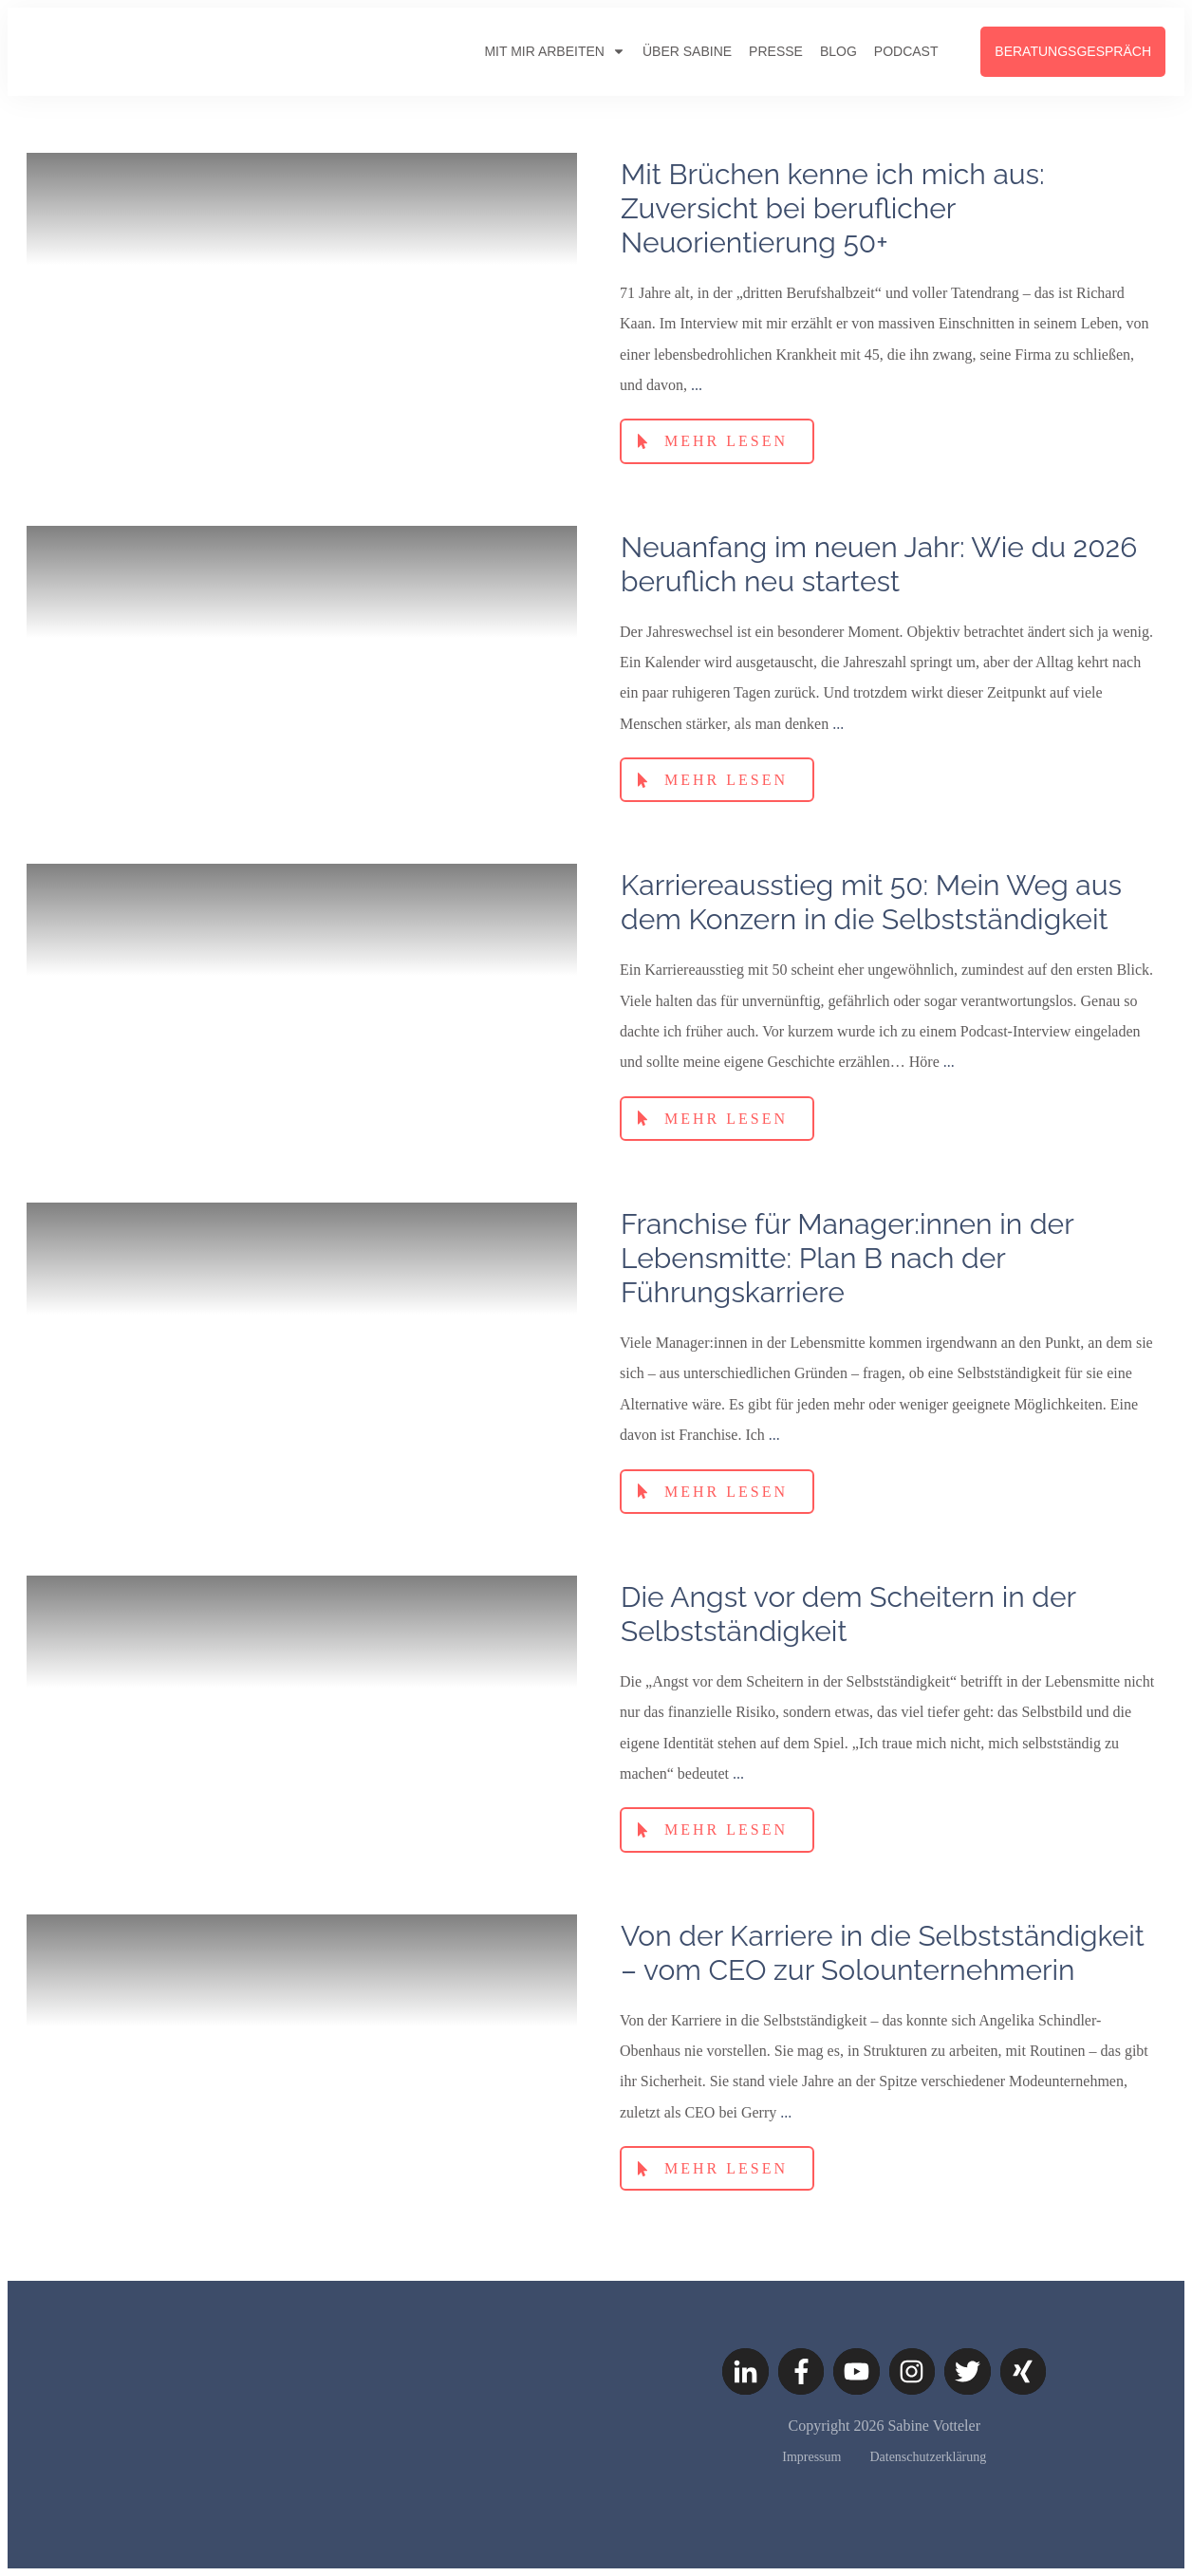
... (696, 385)
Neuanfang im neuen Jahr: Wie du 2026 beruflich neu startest (879, 564)
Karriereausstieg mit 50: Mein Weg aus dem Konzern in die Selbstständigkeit (871, 902)
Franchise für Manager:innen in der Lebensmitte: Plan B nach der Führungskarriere (847, 1258)
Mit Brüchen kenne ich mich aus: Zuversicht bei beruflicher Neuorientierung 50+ (833, 208)
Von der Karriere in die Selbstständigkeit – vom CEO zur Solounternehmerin (883, 1953)
